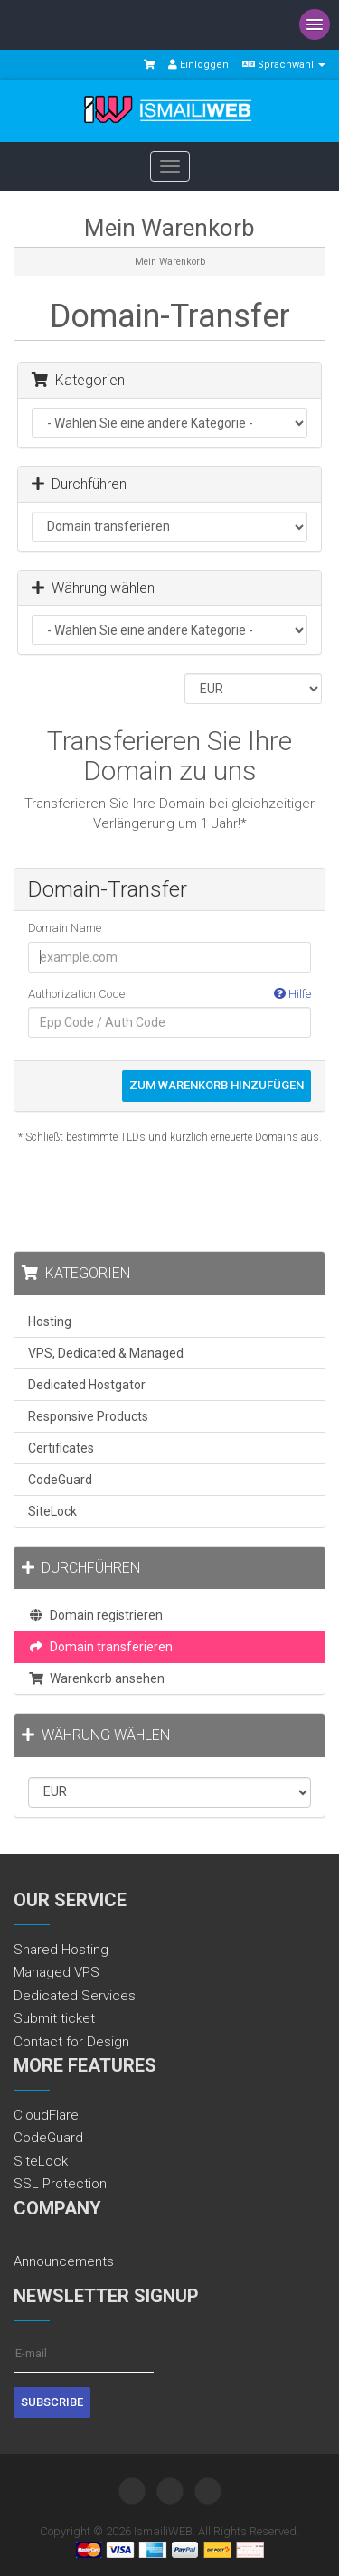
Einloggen (198, 65)
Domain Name (64, 928)
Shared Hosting (61, 1949)
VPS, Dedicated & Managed (106, 1353)
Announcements (64, 2261)
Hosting (49, 1321)
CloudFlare (46, 2115)
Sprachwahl (283, 65)
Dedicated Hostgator (87, 1384)
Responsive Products (88, 1416)
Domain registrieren (95, 1615)
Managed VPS (56, 1972)
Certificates (61, 1448)
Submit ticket (54, 2018)
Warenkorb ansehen (96, 1678)
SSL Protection (60, 2184)
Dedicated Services (75, 1996)
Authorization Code (169, 994)
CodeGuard (60, 1479)
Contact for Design (71, 2042)
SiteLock (52, 1511)
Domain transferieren (100, 1647)
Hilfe (292, 994)
